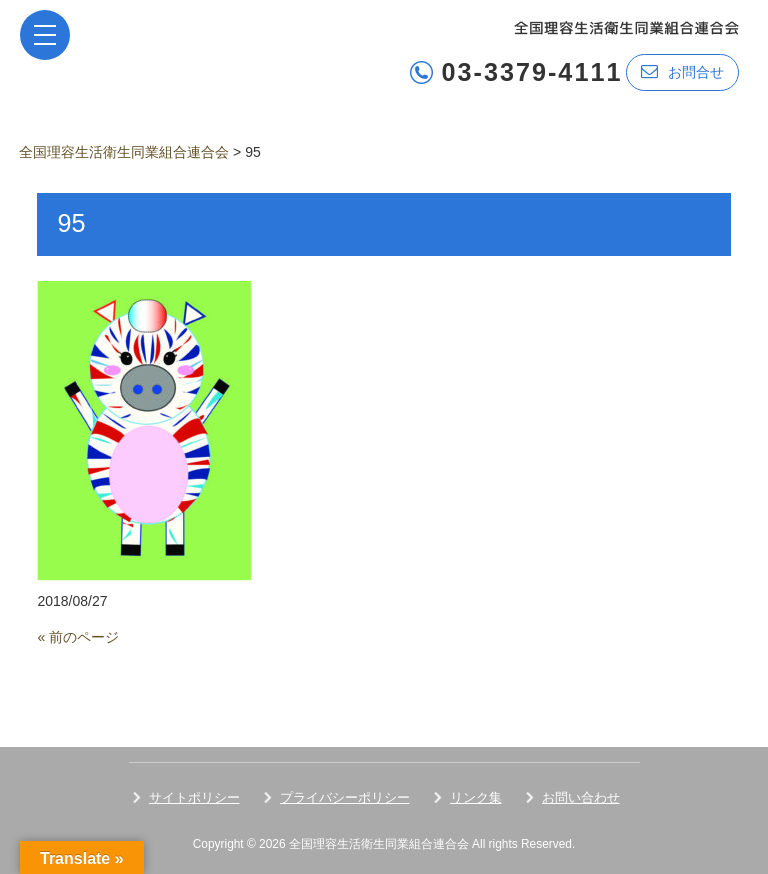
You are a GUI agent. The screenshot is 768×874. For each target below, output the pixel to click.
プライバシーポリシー (345, 797)
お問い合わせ (581, 797)
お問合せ (682, 71)
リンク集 (476, 797)
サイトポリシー (194, 797)
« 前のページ (78, 637)
